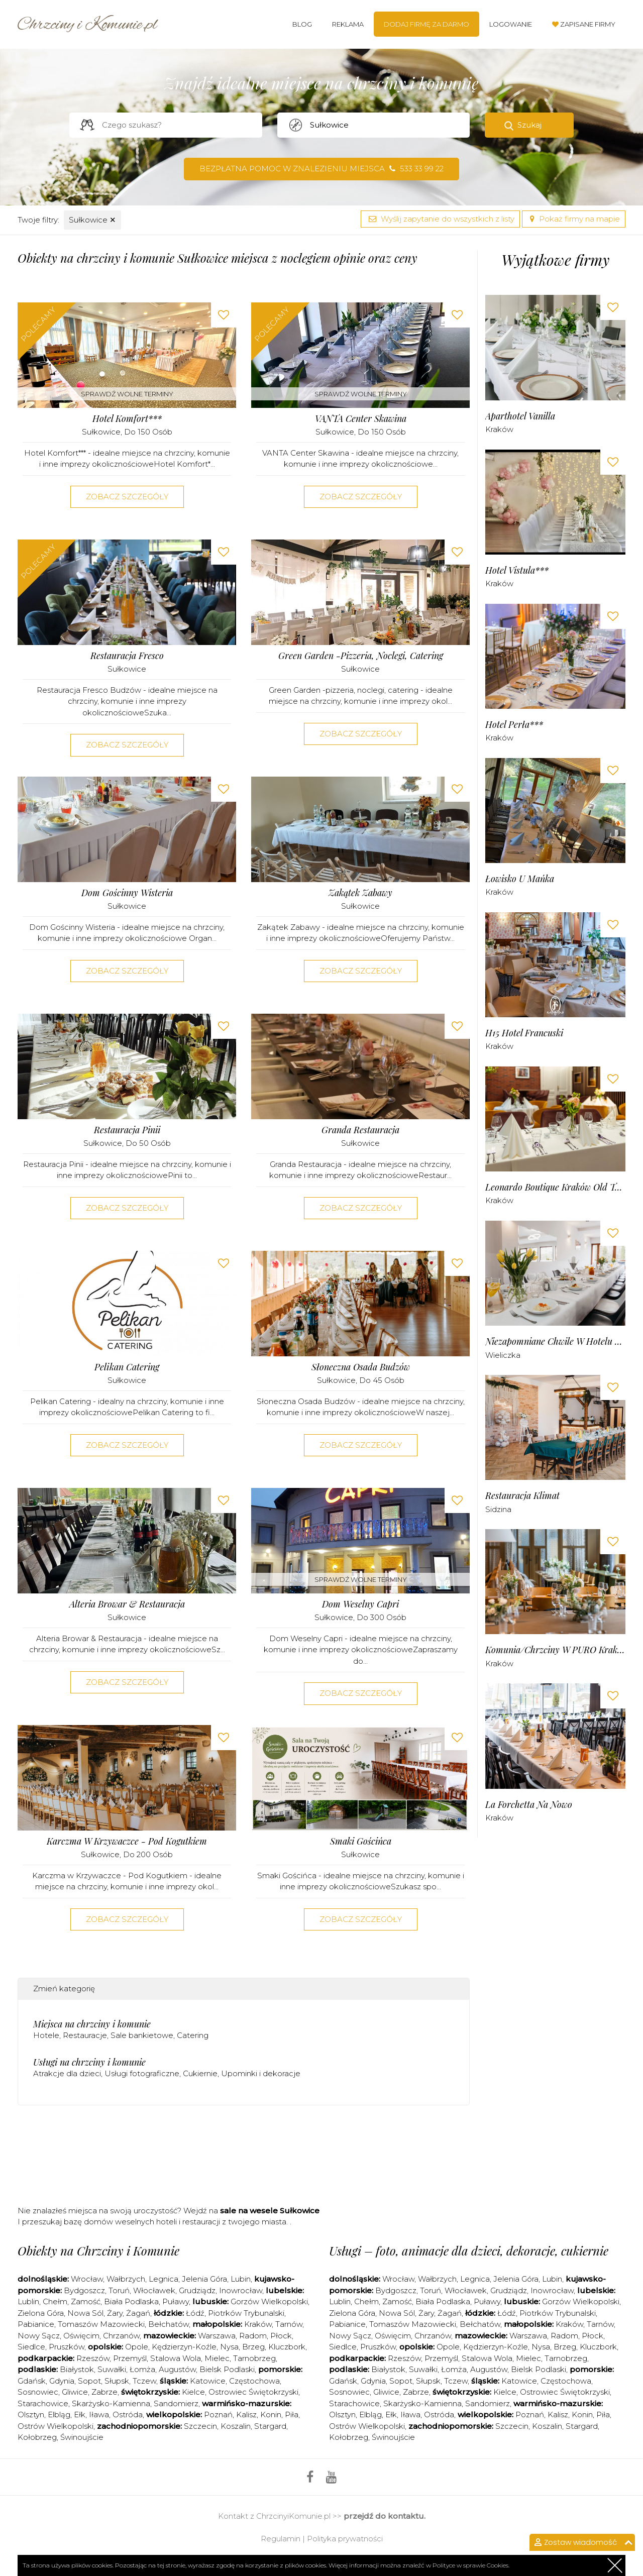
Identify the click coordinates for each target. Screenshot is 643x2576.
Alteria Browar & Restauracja (127, 1604)
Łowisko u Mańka (519, 879)
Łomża (142, 2369)
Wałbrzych (125, 2279)
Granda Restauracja (360, 1130)
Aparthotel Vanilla (520, 416)
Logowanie (510, 24)
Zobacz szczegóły (127, 496)
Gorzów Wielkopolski (269, 2301)
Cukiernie (200, 2073)
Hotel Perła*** (514, 724)
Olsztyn (31, 2414)
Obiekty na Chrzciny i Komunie (98, 2250)
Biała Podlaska (131, 2301)
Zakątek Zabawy (360, 893)
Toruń (119, 2290)
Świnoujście (81, 2437)
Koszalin (236, 2426)
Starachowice (43, 2403)
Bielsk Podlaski (227, 2369)
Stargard (270, 2426)
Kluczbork (286, 2346)
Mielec (217, 2358)
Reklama (348, 24)
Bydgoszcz (84, 2290)
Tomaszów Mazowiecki (101, 2324)
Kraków (499, 429)
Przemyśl (130, 2358)
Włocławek (154, 2290)
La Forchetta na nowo (528, 1804)
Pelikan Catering (126, 1367)
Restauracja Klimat (522, 1495)
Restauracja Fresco (127, 656)
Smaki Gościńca (360, 1841)
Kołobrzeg (37, 2437)
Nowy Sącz (39, 2335)
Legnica (163, 2279)
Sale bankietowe (142, 2035)
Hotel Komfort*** (127, 418)
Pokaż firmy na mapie (573, 219)
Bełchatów (168, 2324)
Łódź (195, 2313)
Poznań (218, 2414)
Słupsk (116, 2381)
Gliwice (75, 2392)
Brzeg (253, 2346)
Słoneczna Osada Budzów (360, 1367)
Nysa (229, 2346)
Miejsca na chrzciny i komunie (92, 2024)
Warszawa (217, 2335)
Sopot (89, 2381)
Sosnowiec (38, 2392)
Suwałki (111, 2369)
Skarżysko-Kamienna (111, 2403)
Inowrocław (240, 2290)
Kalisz (246, 2414)
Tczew (144, 2381)
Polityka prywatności (345, 2538)
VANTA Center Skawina (360, 418)
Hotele (46, 2035)
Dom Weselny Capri (360, 1604)
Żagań (138, 2313)
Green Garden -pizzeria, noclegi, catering (360, 656)
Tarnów (288, 2324)
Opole (136, 2346)
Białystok (77, 2369)
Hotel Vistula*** (517, 570)
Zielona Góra (41, 2313)
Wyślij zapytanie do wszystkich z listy (440, 219)
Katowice (208, 2381)
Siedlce (31, 2346)
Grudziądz (197, 2290)
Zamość (85, 2301)
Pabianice (36, 2324)
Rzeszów (93, 2358)
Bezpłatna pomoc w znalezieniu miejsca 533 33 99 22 (321, 168)
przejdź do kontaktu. (384, 2516)
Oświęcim (81, 2335)
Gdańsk (32, 2381)
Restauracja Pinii (127, 1130)
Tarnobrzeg (254, 2358)
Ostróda (128, 2414)
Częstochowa (254, 2381)
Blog (302, 24)
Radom (253, 2335)
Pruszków (66, 2346)
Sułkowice (92, 220)
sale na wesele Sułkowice (269, 2210)
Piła (291, 2414)
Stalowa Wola (175, 2358)
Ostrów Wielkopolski (55, 2426)
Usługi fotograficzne (141, 2073)
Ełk (79, 2414)
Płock (281, 2335)
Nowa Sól (85, 2313)
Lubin (241, 2279)
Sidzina (498, 1509)
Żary (115, 2313)
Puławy (175, 2301)
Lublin (28, 2301)
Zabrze (104, 2392)
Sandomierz (176, 2403)
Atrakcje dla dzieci (67, 2073)
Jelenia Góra (204, 2279)
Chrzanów (121, 2335)
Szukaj (529, 125)
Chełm (55, 2301)
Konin (270, 2414)
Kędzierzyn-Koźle (184, 2346)
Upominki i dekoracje (260, 2073)
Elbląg (59, 2414)
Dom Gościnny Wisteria (127, 893)
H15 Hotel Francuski (524, 1033)
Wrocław (87, 2279)
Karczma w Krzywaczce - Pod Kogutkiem (127, 1841)
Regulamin (280, 2538)
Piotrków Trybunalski (246, 2313)
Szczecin (200, 2426)
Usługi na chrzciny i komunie (89, 2062)
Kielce (193, 2392)
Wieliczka (502, 1355)
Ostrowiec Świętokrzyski (253, 2392)
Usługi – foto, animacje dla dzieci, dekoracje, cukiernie (468, 2250)
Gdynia (61, 2381)
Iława (99, 2414)
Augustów (177, 2369)
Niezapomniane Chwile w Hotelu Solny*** (555, 1341)
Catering (192, 2035)
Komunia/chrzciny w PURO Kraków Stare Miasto (555, 1650)
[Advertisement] (243, 2153)
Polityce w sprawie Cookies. (471, 2565)
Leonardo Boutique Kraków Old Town (555, 1187)
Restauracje (85, 2035)
